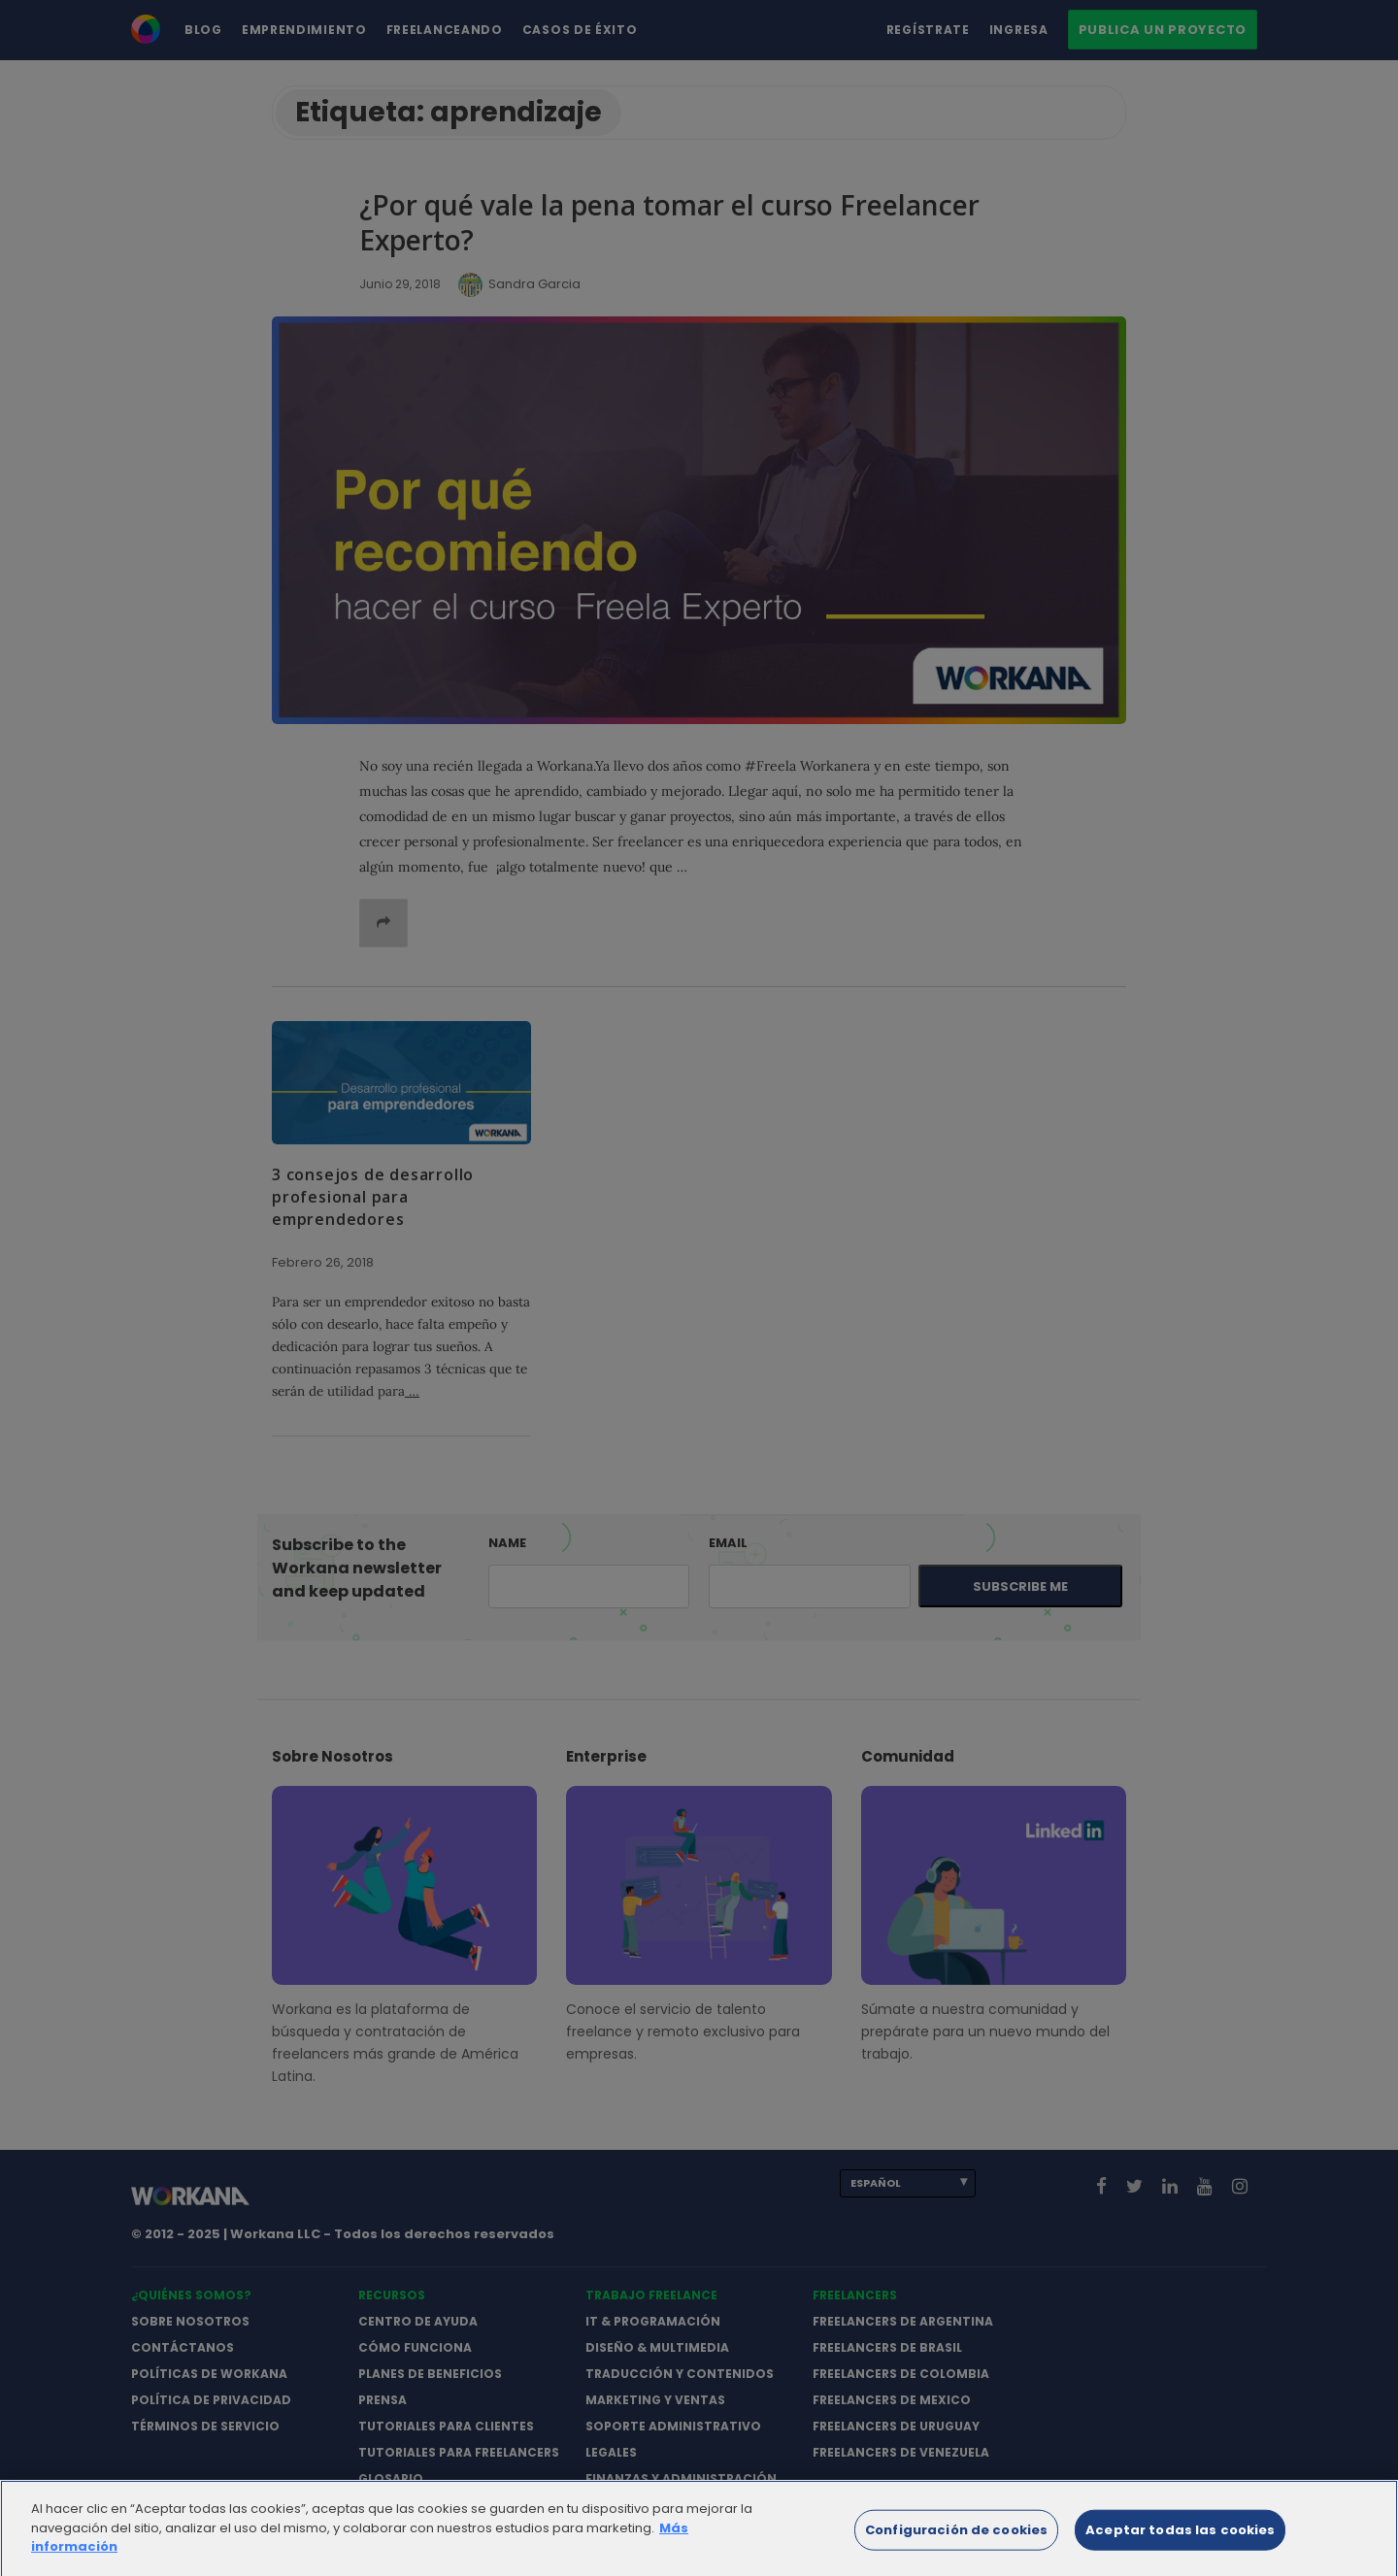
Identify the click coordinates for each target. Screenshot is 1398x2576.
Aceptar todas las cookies (1180, 2538)
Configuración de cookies (956, 2538)
